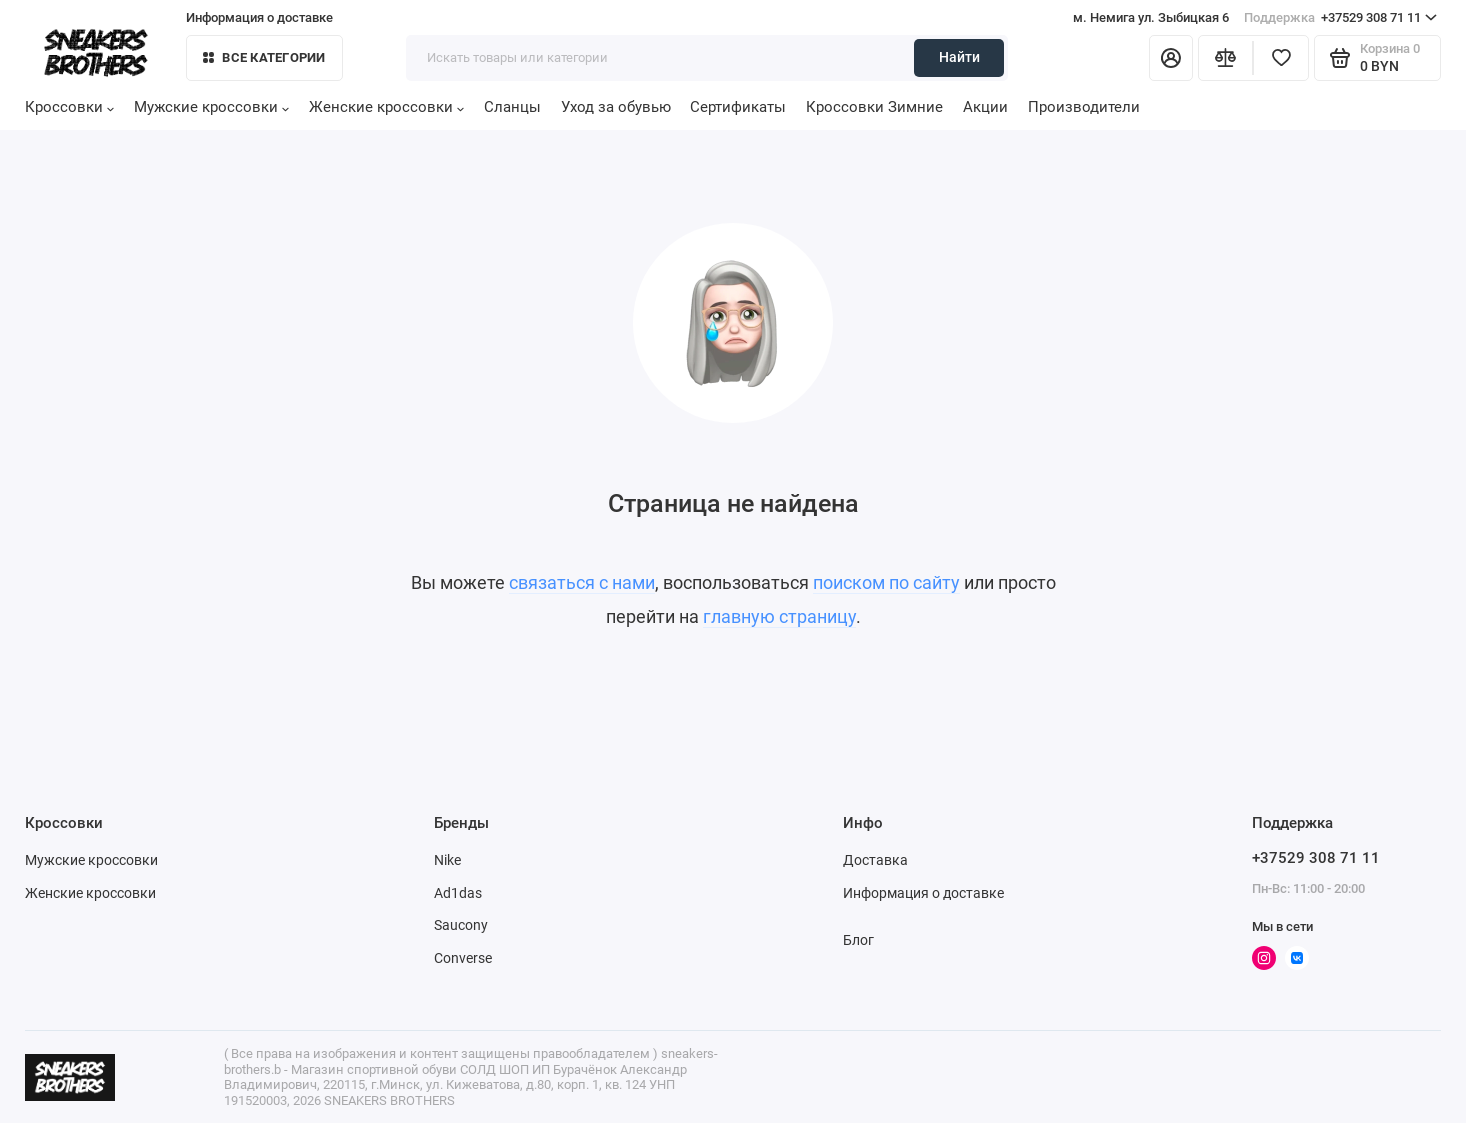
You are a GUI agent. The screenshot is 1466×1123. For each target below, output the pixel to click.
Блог (858, 940)
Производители (1084, 107)
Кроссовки (69, 107)
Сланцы (512, 107)
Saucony (461, 925)
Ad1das (458, 893)
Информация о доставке (259, 17)
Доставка (875, 860)
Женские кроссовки (386, 107)
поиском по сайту (886, 582)
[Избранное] (1281, 58)
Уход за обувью (616, 107)
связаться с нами (582, 582)
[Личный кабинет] (1171, 58)
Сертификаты (738, 107)
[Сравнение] (1226, 58)
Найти (959, 57)
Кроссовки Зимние (874, 107)
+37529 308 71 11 (1340, 18)
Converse (463, 958)
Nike (447, 860)
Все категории (264, 57)
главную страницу (779, 616)
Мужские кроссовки (211, 107)
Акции (985, 107)
